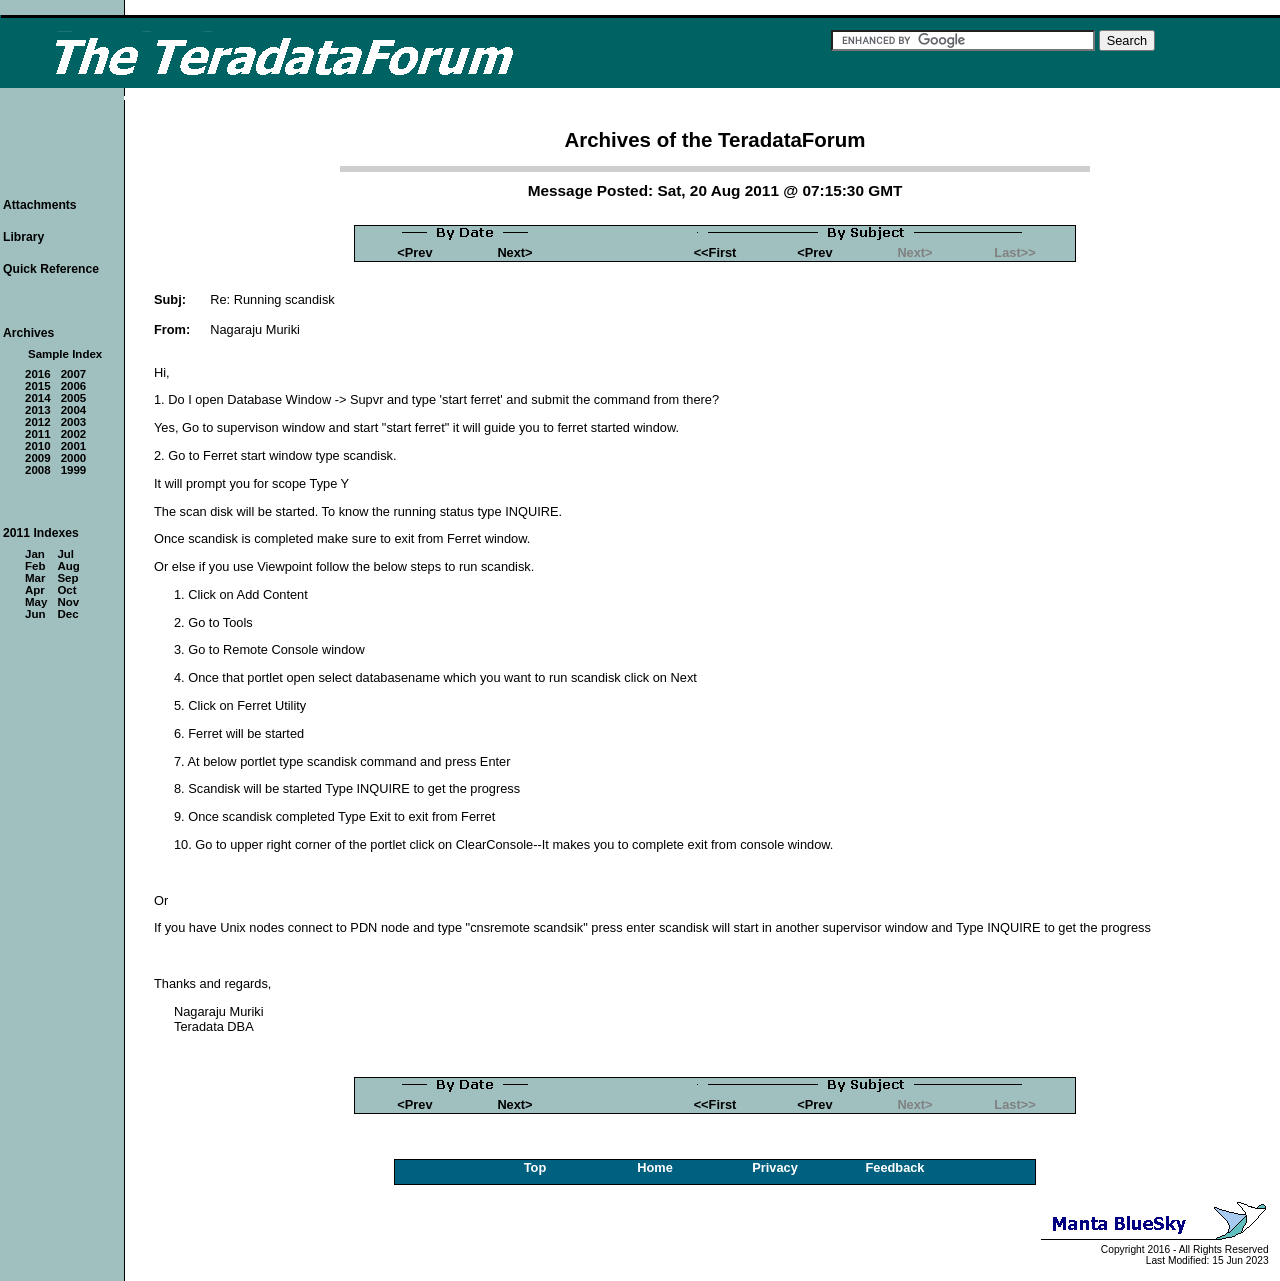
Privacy (775, 1167)
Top (535, 1167)
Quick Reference (51, 269)
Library (23, 237)
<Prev (414, 252)
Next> (514, 252)
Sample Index (65, 354)
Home (655, 1167)
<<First (715, 252)
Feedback (894, 1167)
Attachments (40, 205)
